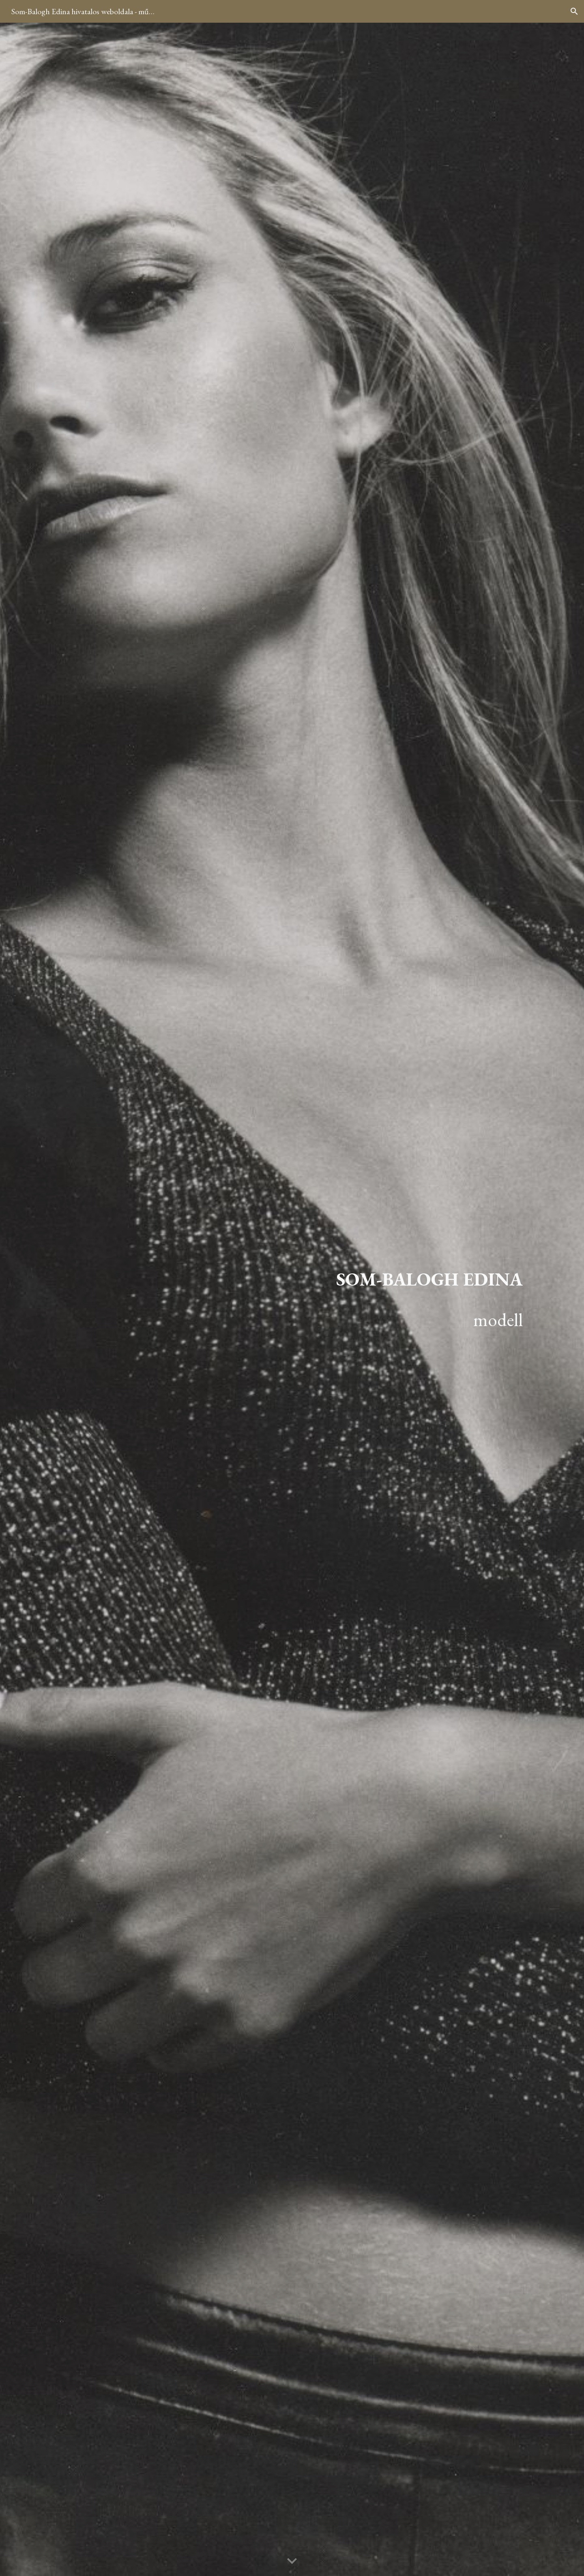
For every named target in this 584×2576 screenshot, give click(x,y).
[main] (372, 1299)
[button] (574, 11)
